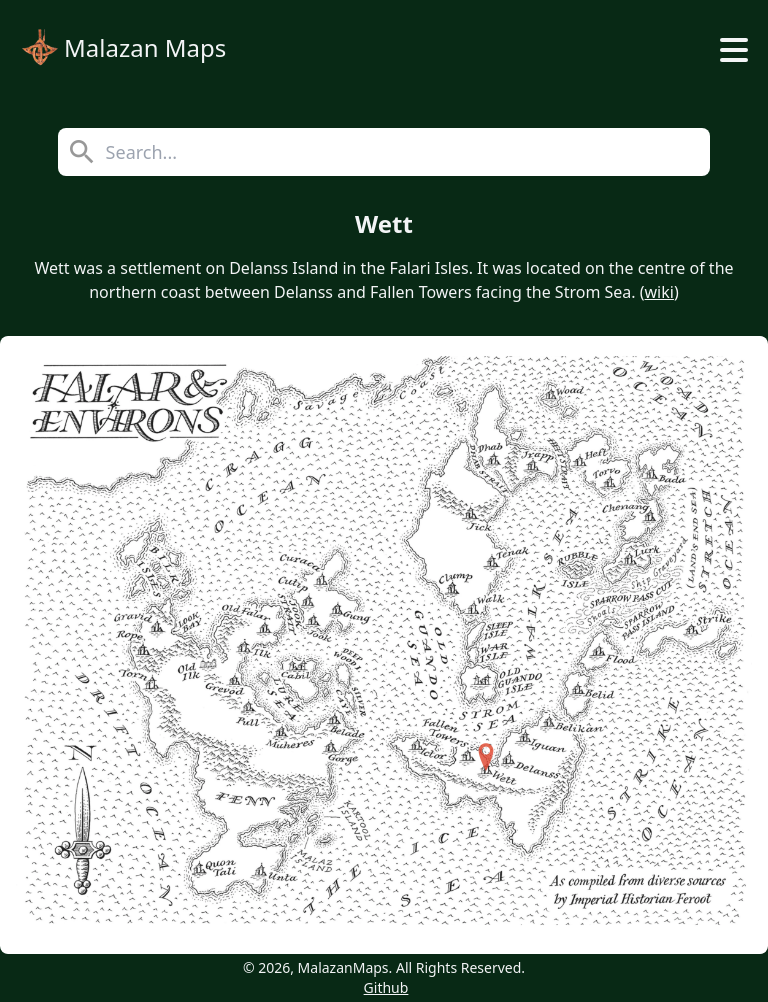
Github (386, 987)
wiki (659, 292)
